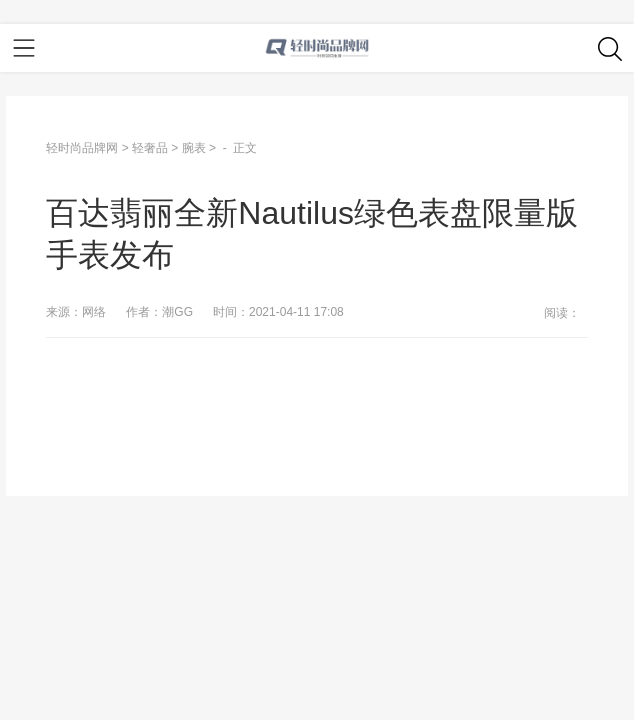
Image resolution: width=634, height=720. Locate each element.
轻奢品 (150, 148)
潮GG (177, 312)
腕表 (194, 148)
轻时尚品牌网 (82, 148)
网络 (94, 312)
